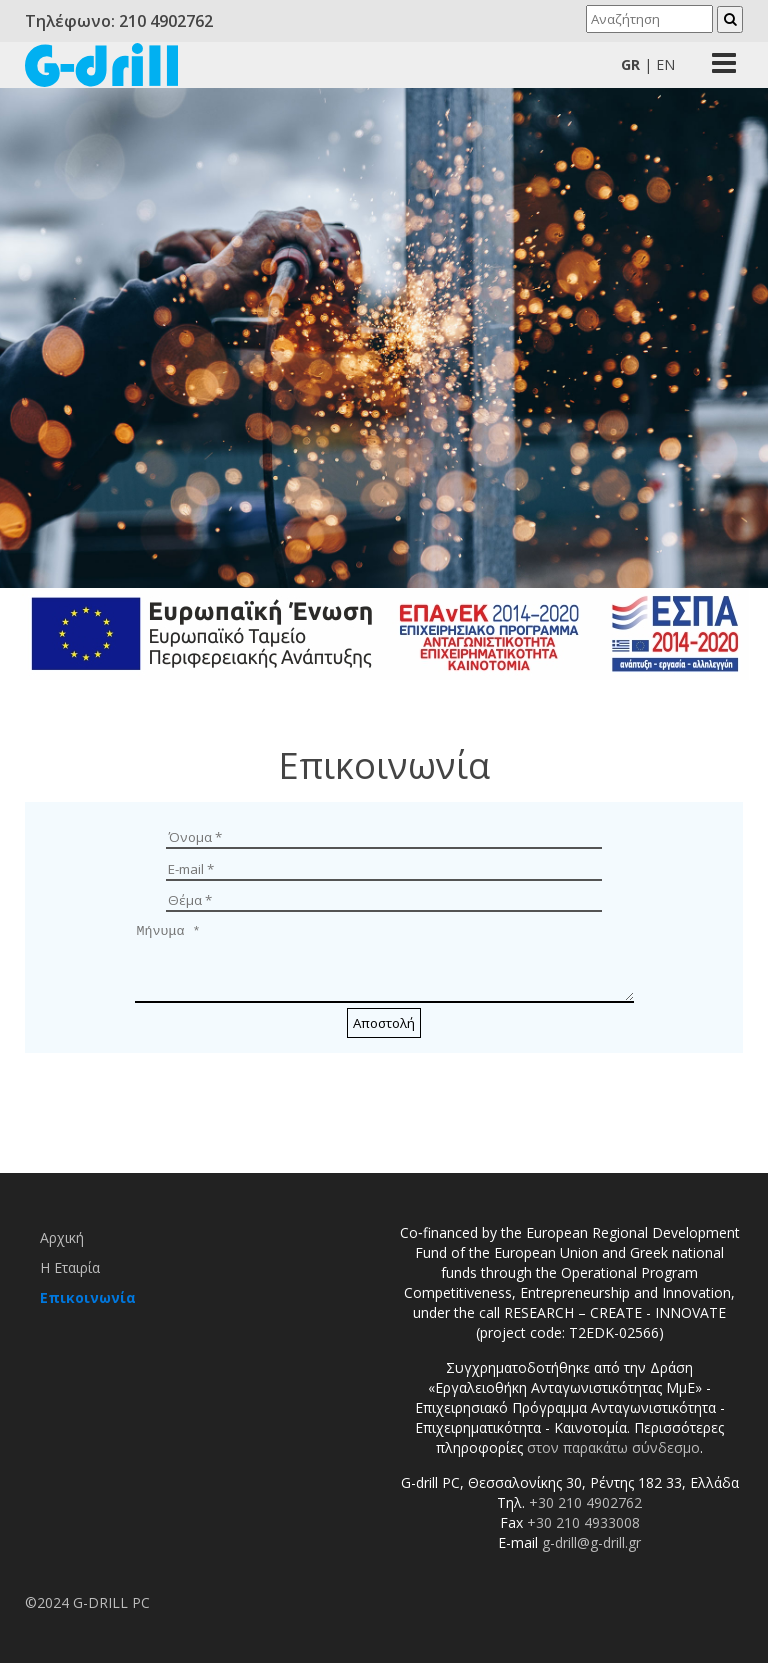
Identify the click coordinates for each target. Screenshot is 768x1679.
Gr (630, 64)
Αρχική (62, 1252)
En (665, 64)
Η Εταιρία (70, 1282)
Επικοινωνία (88, 1312)
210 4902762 (166, 21)
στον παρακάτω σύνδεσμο (613, 1462)
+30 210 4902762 (585, 1517)
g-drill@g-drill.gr (591, 1557)
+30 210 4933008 (583, 1537)
